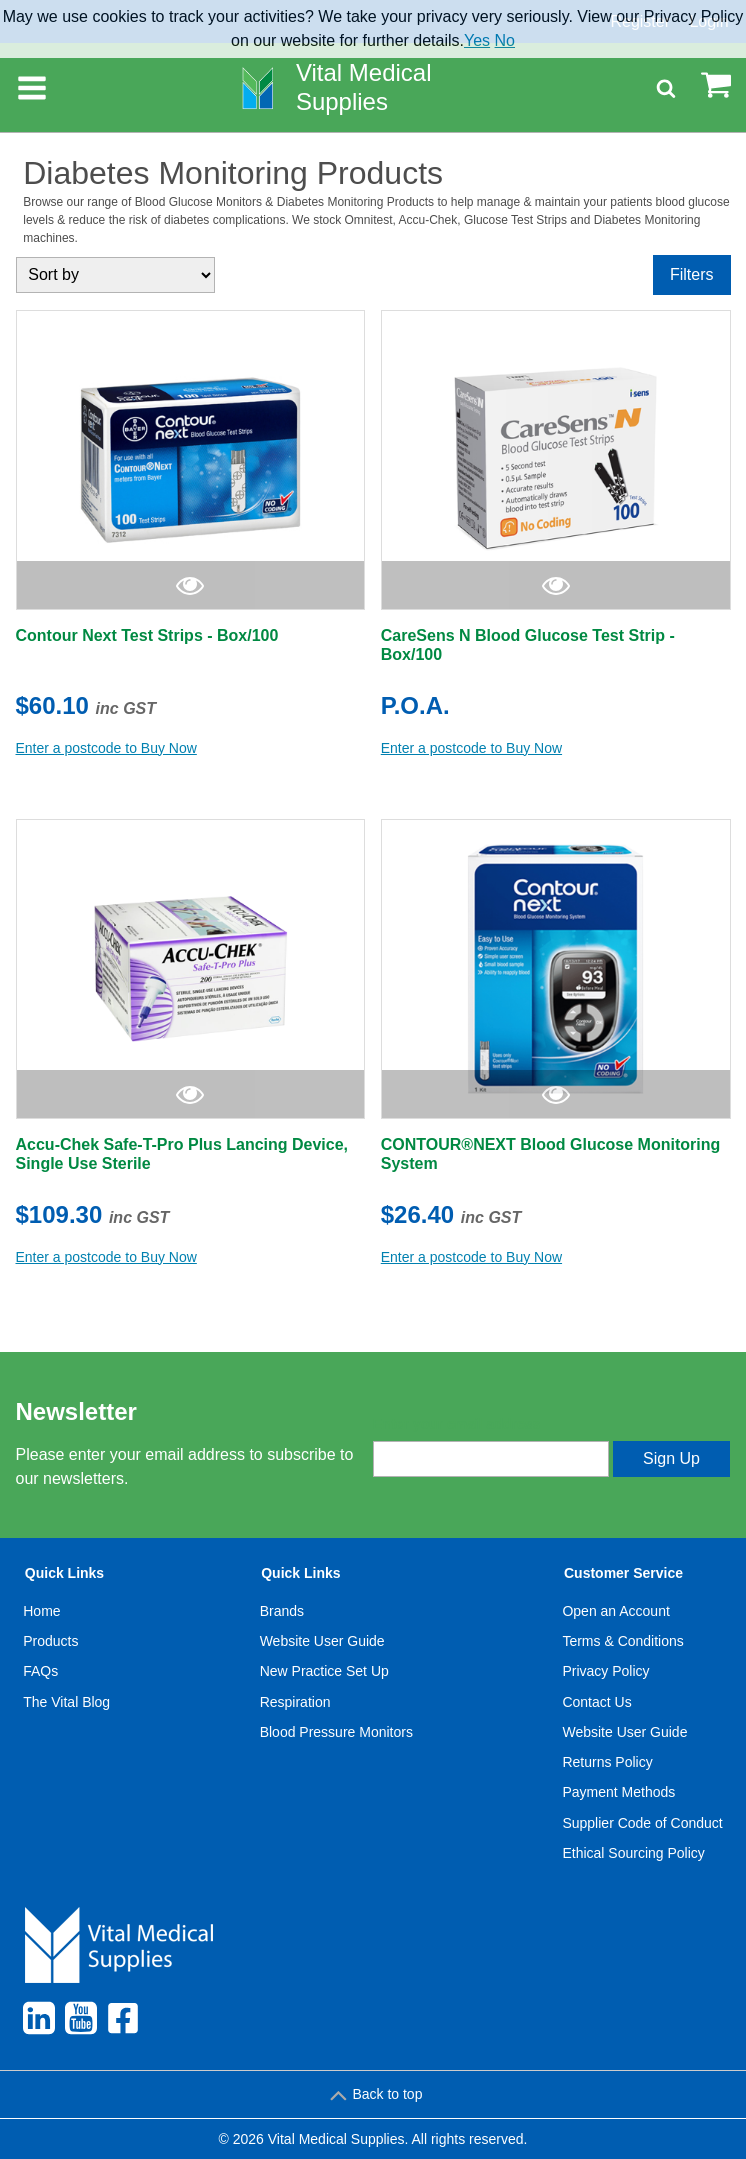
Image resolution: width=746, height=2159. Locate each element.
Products (50, 1641)
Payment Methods (618, 1792)
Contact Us (596, 1702)
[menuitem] (67, 1717)
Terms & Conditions (622, 1641)
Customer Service (623, 1573)
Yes (477, 40)
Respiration (295, 1702)
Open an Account (615, 1611)
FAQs (40, 1671)
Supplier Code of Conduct (642, 1823)
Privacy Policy (605, 1671)
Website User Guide (322, 1641)
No (505, 40)
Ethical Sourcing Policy (633, 1853)
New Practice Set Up (324, 1671)
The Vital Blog (66, 1702)
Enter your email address (456, 1424)
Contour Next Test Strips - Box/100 (147, 635)
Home (41, 1611)
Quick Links (64, 1573)
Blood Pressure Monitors (336, 1732)
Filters (692, 274)
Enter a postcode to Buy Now (106, 748)
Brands (282, 1611)
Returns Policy (607, 1762)
